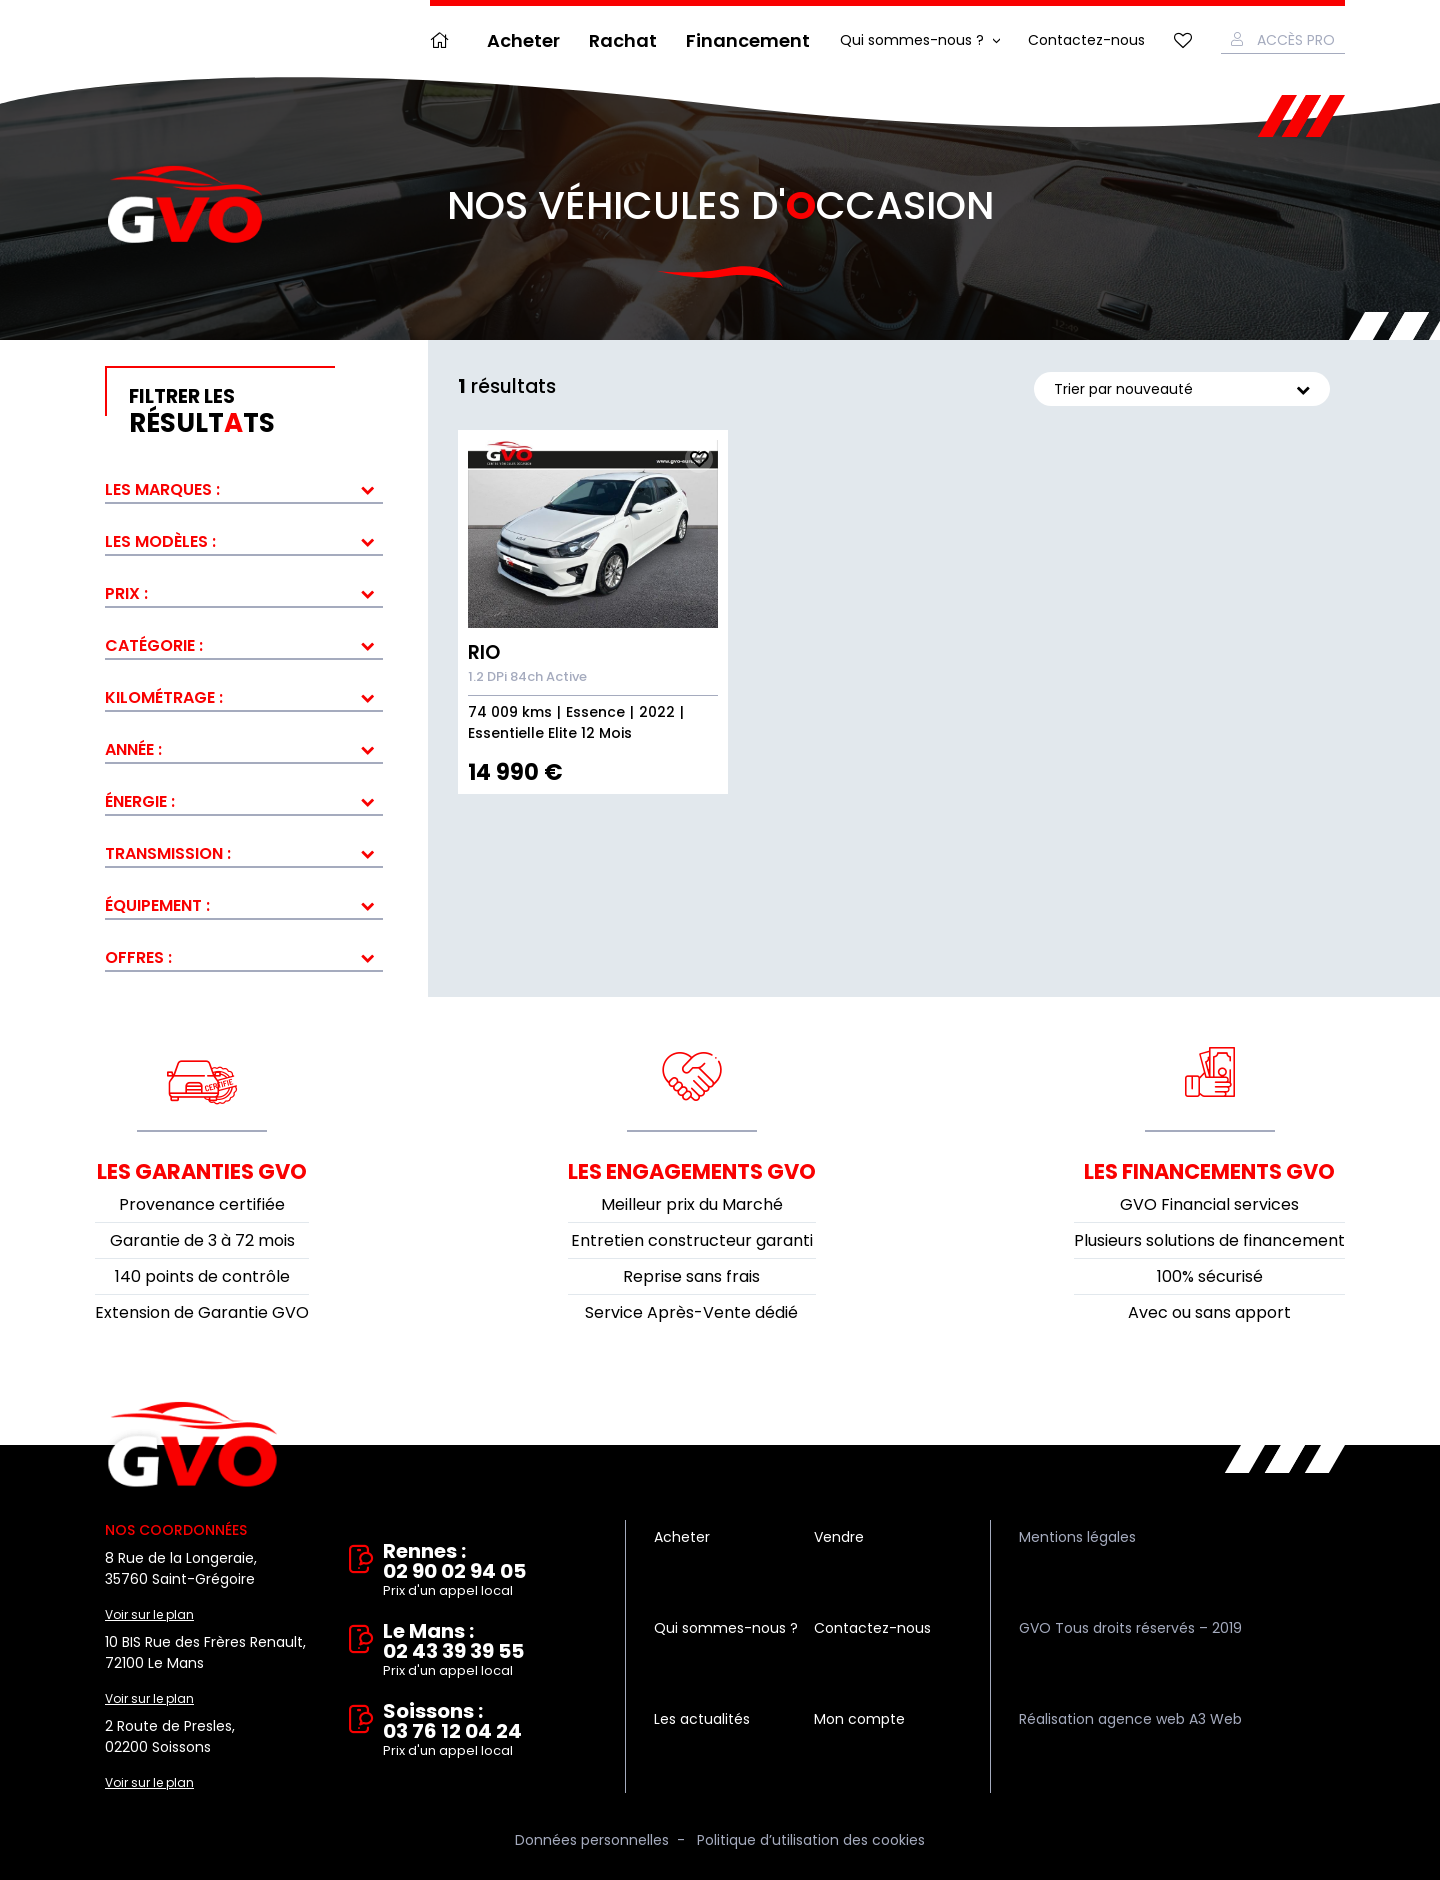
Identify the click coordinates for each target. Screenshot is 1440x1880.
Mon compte (859, 1719)
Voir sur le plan (149, 1614)
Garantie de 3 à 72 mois (202, 1240)
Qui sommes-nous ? (912, 40)
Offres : (138, 957)
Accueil (444, 40)
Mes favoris (1183, 40)
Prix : (126, 593)
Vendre (839, 1537)
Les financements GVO (1209, 1171)
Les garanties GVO (202, 1171)
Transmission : (168, 853)
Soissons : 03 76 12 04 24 (490, 1731)
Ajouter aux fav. (699, 459)
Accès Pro (1296, 40)
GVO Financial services (1209, 1204)
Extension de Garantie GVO (202, 1312)
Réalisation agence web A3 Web (1130, 1719)
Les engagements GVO (692, 1171)
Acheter (523, 40)
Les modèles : (160, 541)
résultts (256, 412)
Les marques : (162, 489)
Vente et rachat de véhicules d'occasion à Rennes (192, 1445)
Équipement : (157, 905)
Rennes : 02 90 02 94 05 (490, 1571)
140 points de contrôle (202, 1276)
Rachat (623, 40)
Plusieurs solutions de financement (1209, 1240)
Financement (748, 40)
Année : (133, 749)
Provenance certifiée (202, 1204)
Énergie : (140, 801)
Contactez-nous (1086, 40)
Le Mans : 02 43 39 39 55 (490, 1651)
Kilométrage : (164, 697)
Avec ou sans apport (1209, 1312)
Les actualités (702, 1719)
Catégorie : (154, 645)
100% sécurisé (1210, 1276)
